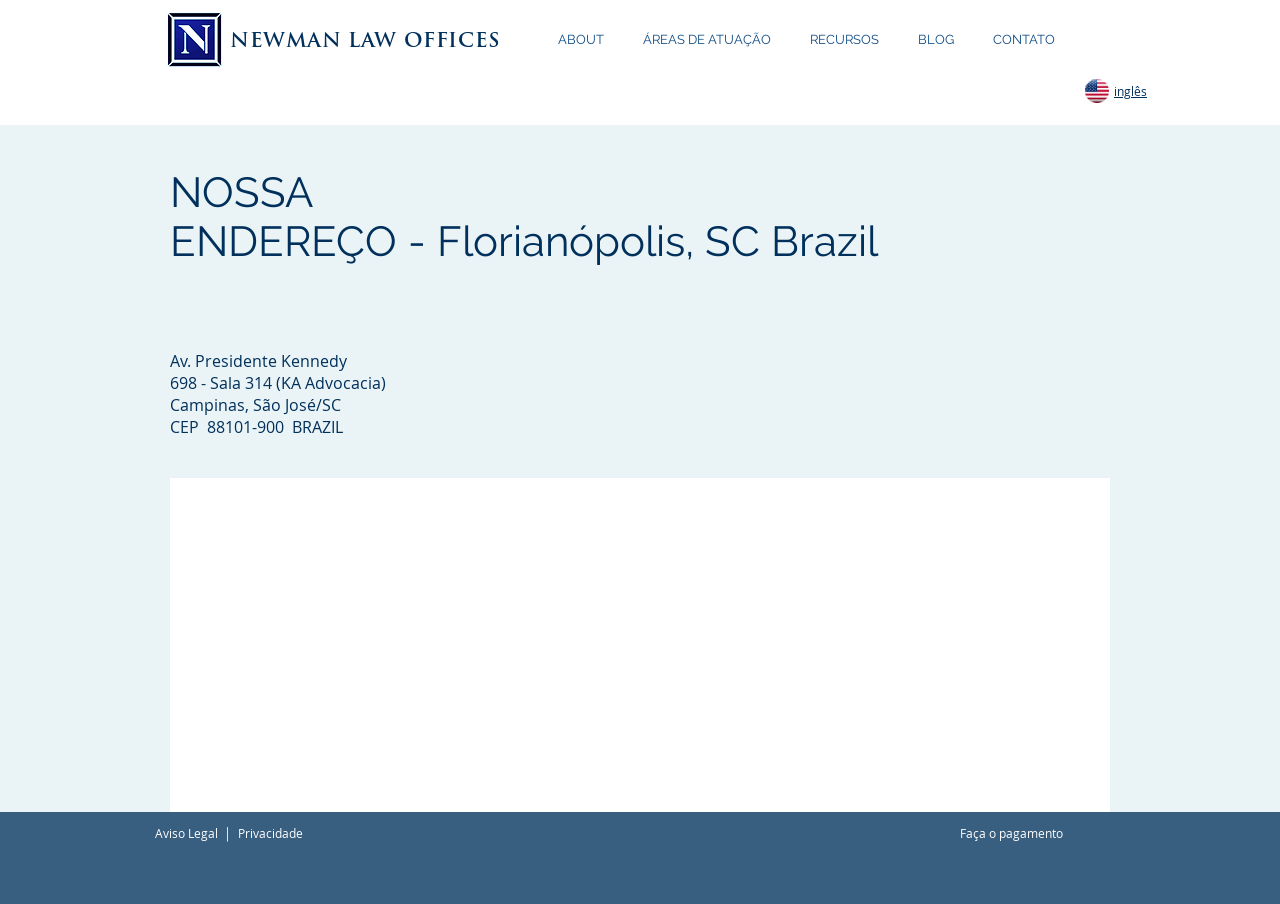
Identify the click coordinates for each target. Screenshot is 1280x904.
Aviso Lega (185, 833)
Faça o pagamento (1011, 833)
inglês (1130, 91)
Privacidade (270, 833)
